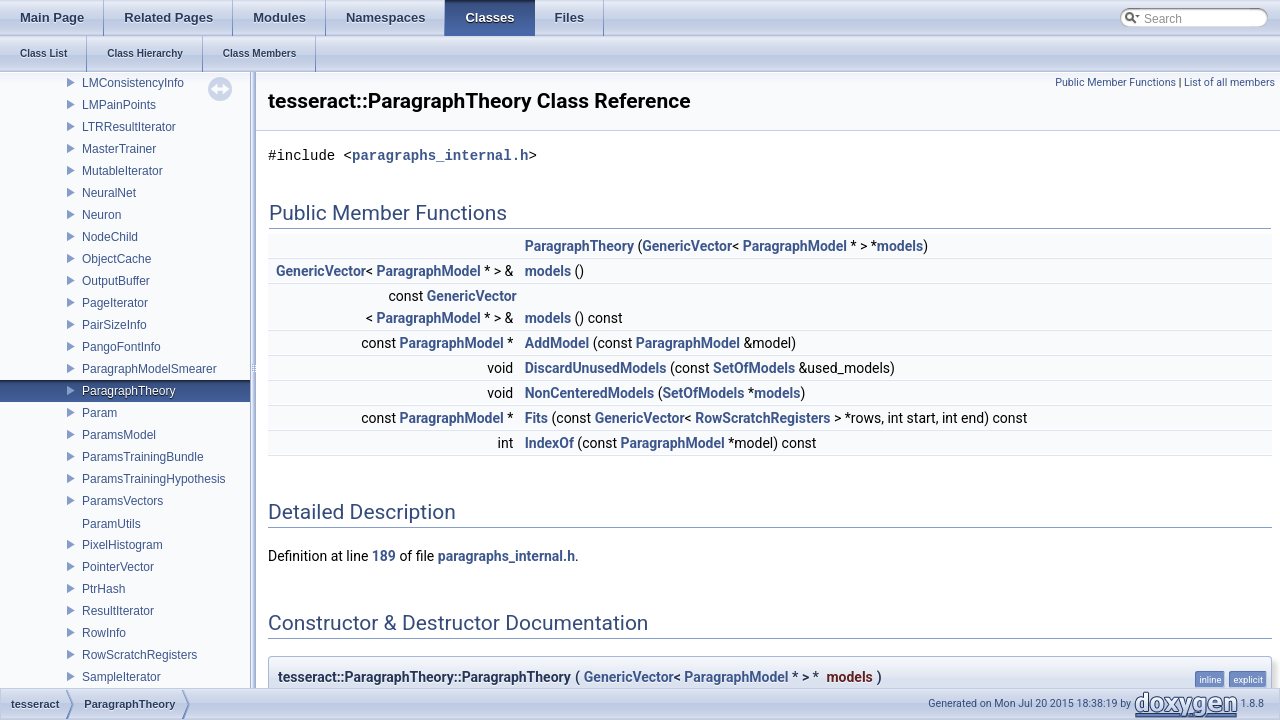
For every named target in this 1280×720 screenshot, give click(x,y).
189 (384, 556)
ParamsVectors (122, 501)
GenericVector (687, 246)
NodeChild (110, 237)
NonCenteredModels (589, 393)
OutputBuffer (116, 281)
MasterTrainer (119, 149)
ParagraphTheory (128, 391)
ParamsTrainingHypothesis (154, 479)
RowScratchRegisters (139, 655)
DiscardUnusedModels (596, 368)
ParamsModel (119, 435)
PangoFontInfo (121, 347)
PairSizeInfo (114, 325)
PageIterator (115, 303)
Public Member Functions (1115, 82)
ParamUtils (111, 524)
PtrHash (103, 589)
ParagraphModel (795, 246)
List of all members (1229, 82)
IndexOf (549, 443)
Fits (536, 418)
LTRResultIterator (129, 127)
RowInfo (104, 633)
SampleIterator (121, 677)
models (900, 246)
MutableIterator (122, 171)
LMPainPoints (119, 105)
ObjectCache (116, 259)
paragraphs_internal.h (440, 155)
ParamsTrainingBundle (143, 457)
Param (99, 413)
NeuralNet (109, 193)
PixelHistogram (122, 545)
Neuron (101, 215)
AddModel (557, 343)
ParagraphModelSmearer (149, 369)
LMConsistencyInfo (133, 83)
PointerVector (118, 567)
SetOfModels (754, 368)
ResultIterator (118, 611)
